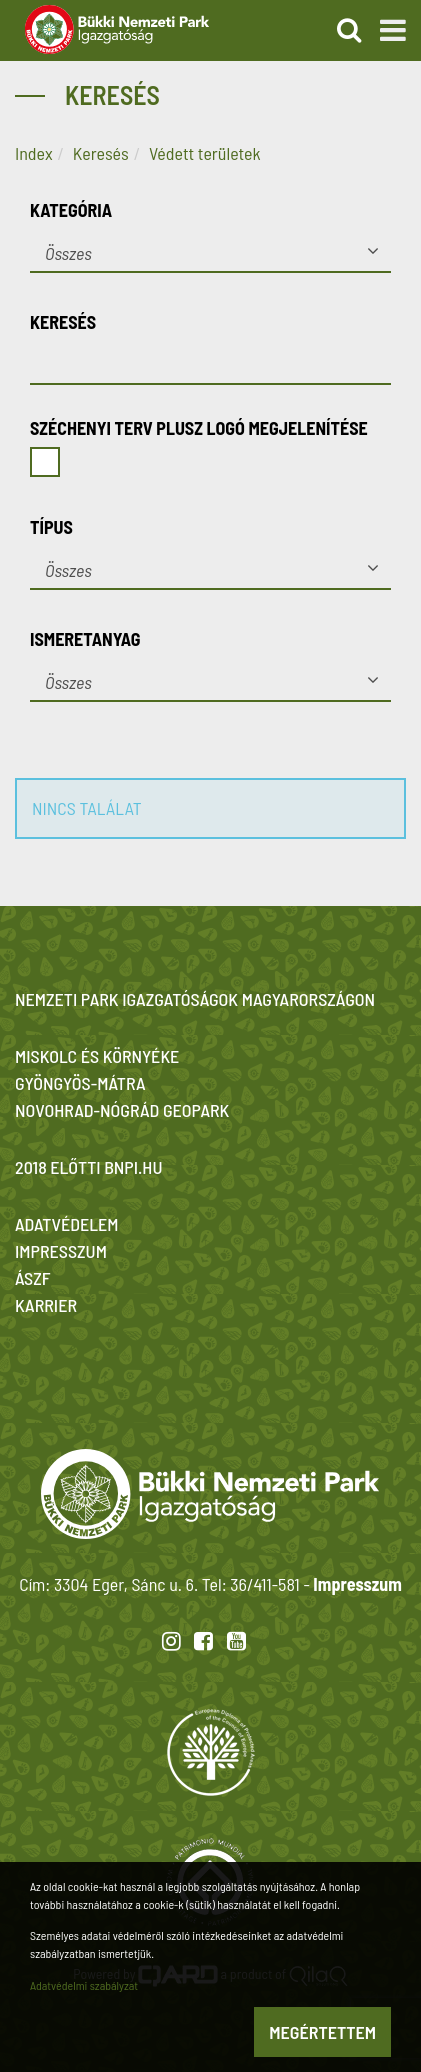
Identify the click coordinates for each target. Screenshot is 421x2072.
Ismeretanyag (85, 639)
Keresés (101, 153)
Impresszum (357, 1584)
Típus (51, 527)
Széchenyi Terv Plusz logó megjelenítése (199, 428)
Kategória (71, 210)
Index (34, 153)
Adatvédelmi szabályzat (84, 1985)
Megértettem (322, 2032)
